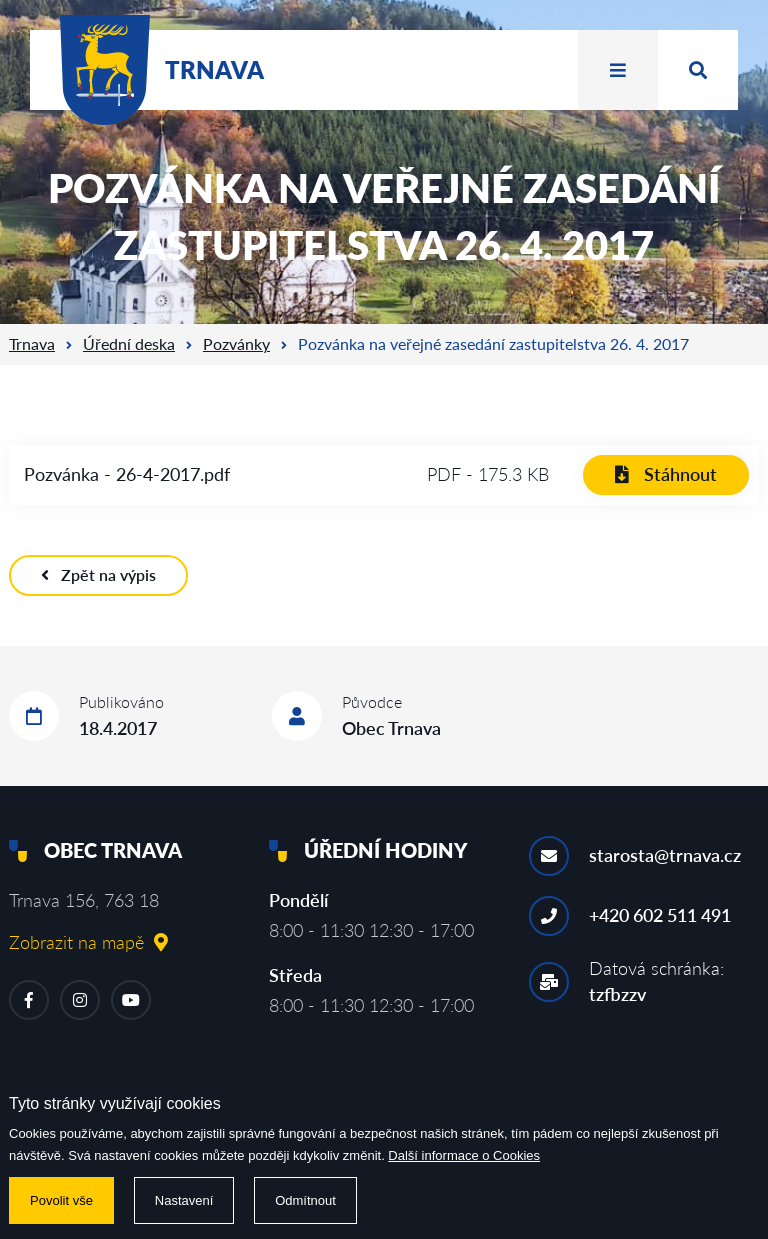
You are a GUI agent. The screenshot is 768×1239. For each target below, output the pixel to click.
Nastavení (184, 1200)
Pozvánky (236, 343)
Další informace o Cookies (464, 1155)
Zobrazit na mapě (88, 942)
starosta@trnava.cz (665, 855)
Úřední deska (129, 343)
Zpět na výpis (98, 574)
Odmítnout (305, 1200)
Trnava (32, 343)
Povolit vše (61, 1200)
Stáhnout (666, 474)
